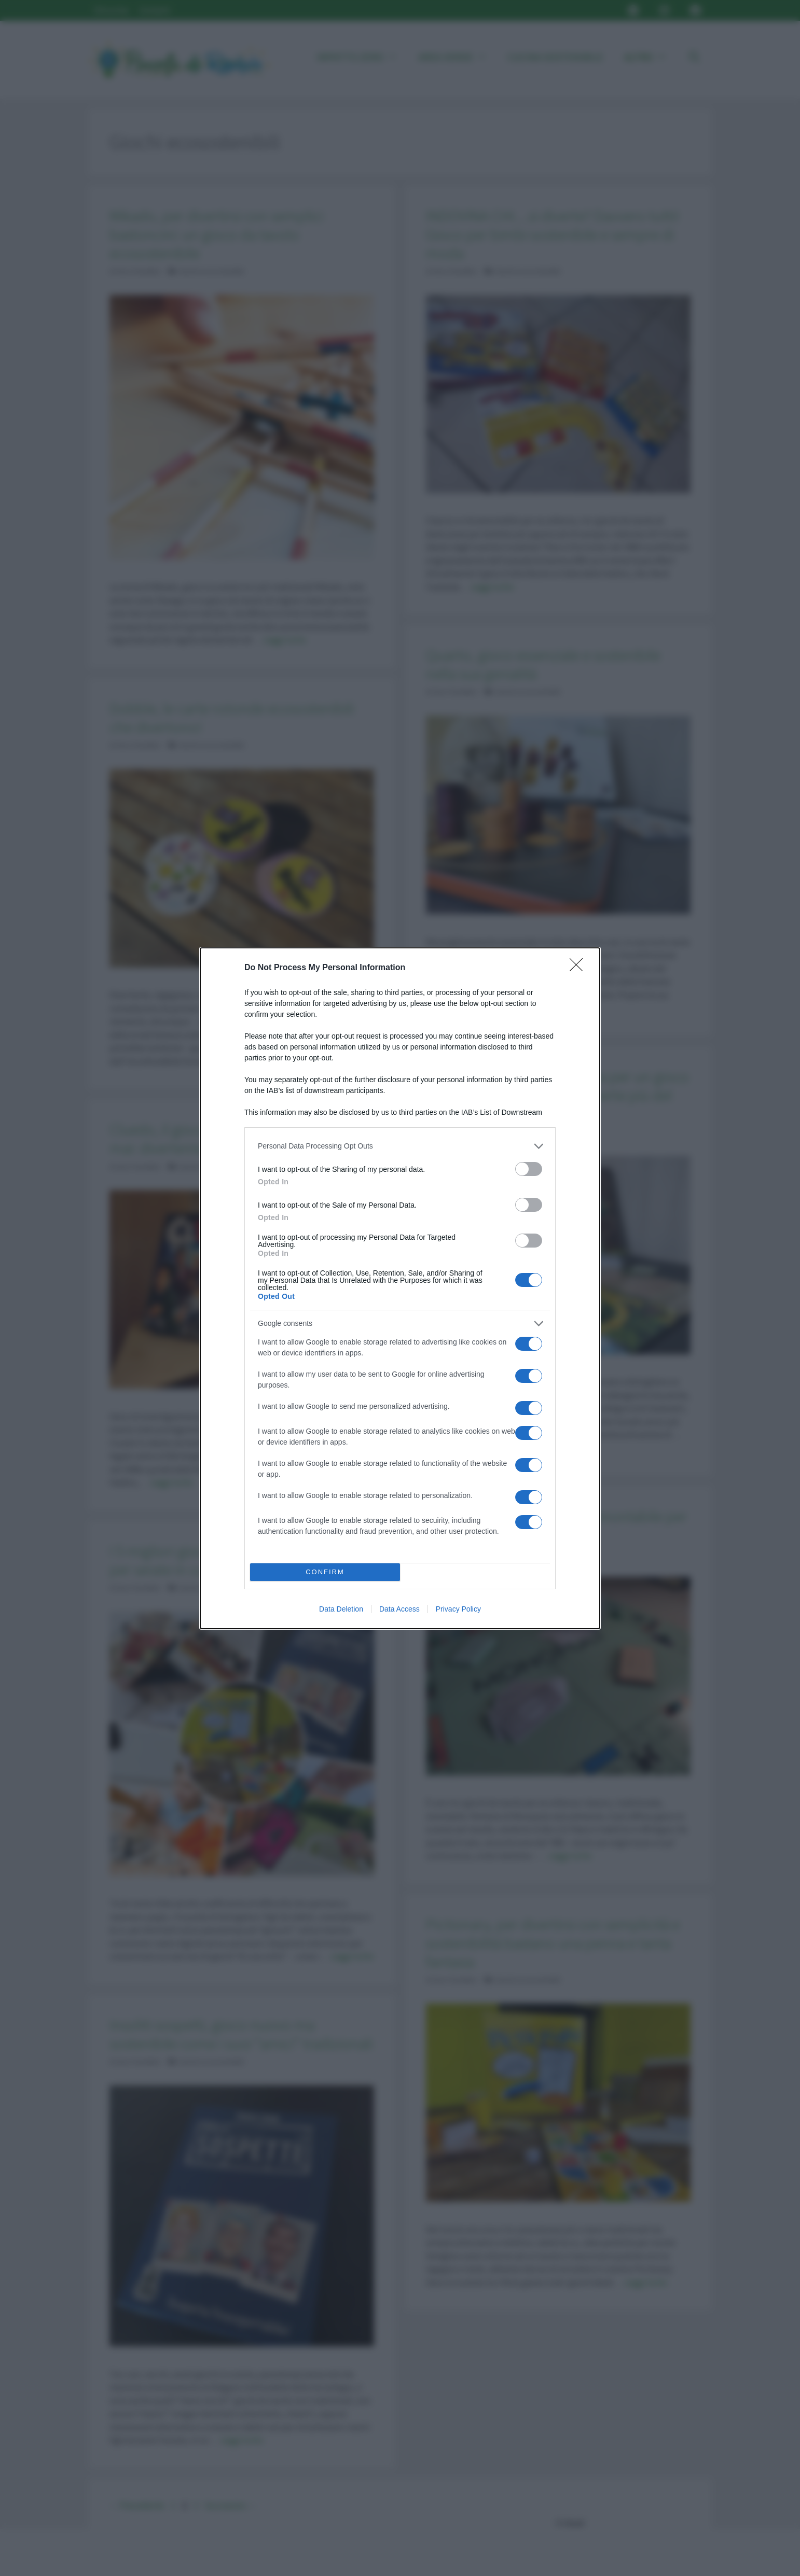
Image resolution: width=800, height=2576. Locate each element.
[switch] (528, 1169)
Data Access (399, 1609)
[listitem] (400, 1146)
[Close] (579, 968)
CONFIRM (325, 1572)
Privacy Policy (458, 1609)
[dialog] (400, 1288)
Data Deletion (341, 1609)
